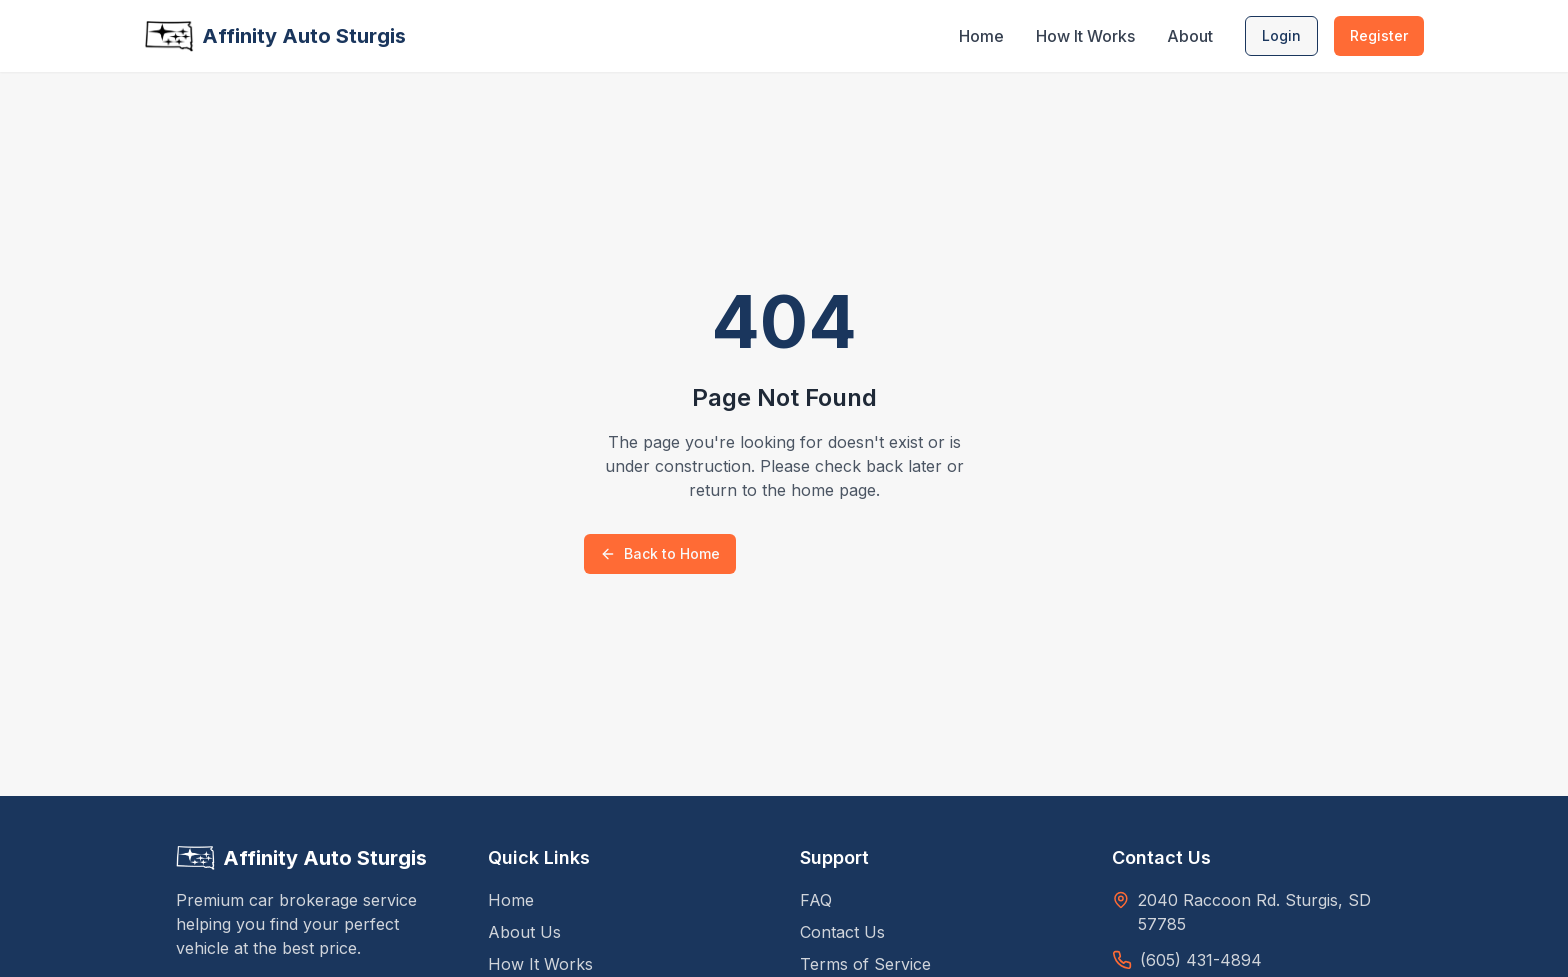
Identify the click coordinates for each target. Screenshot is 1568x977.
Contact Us (842, 932)
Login (1281, 35)
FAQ (816, 900)
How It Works (1085, 36)
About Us (524, 932)
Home (981, 36)
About (1190, 36)
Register (1379, 35)
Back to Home (660, 553)
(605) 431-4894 (1201, 960)
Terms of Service (865, 964)
